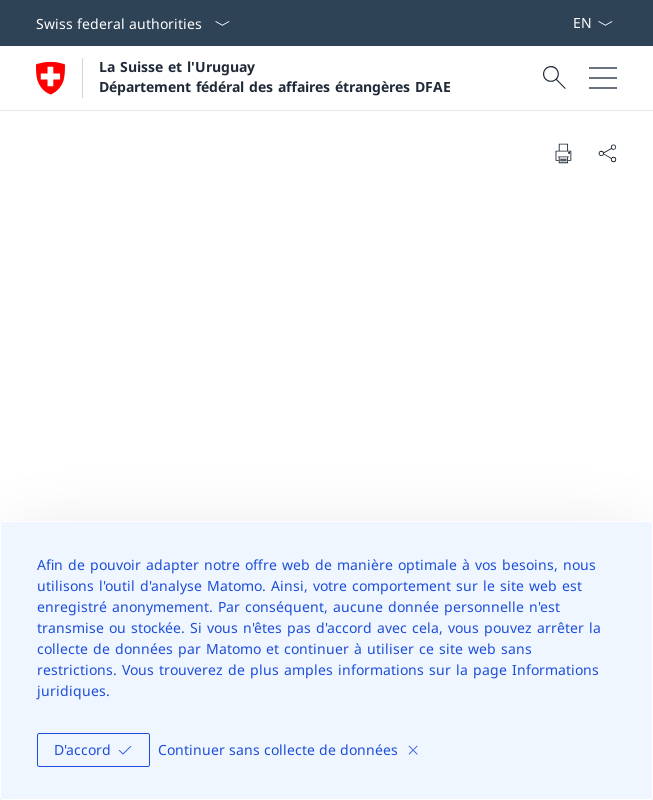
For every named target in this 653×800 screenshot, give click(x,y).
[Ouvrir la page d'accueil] (243, 78)
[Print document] (563, 153)
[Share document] (607, 153)
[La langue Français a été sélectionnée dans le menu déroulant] (592, 23)
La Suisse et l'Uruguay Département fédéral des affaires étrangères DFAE (275, 76)
